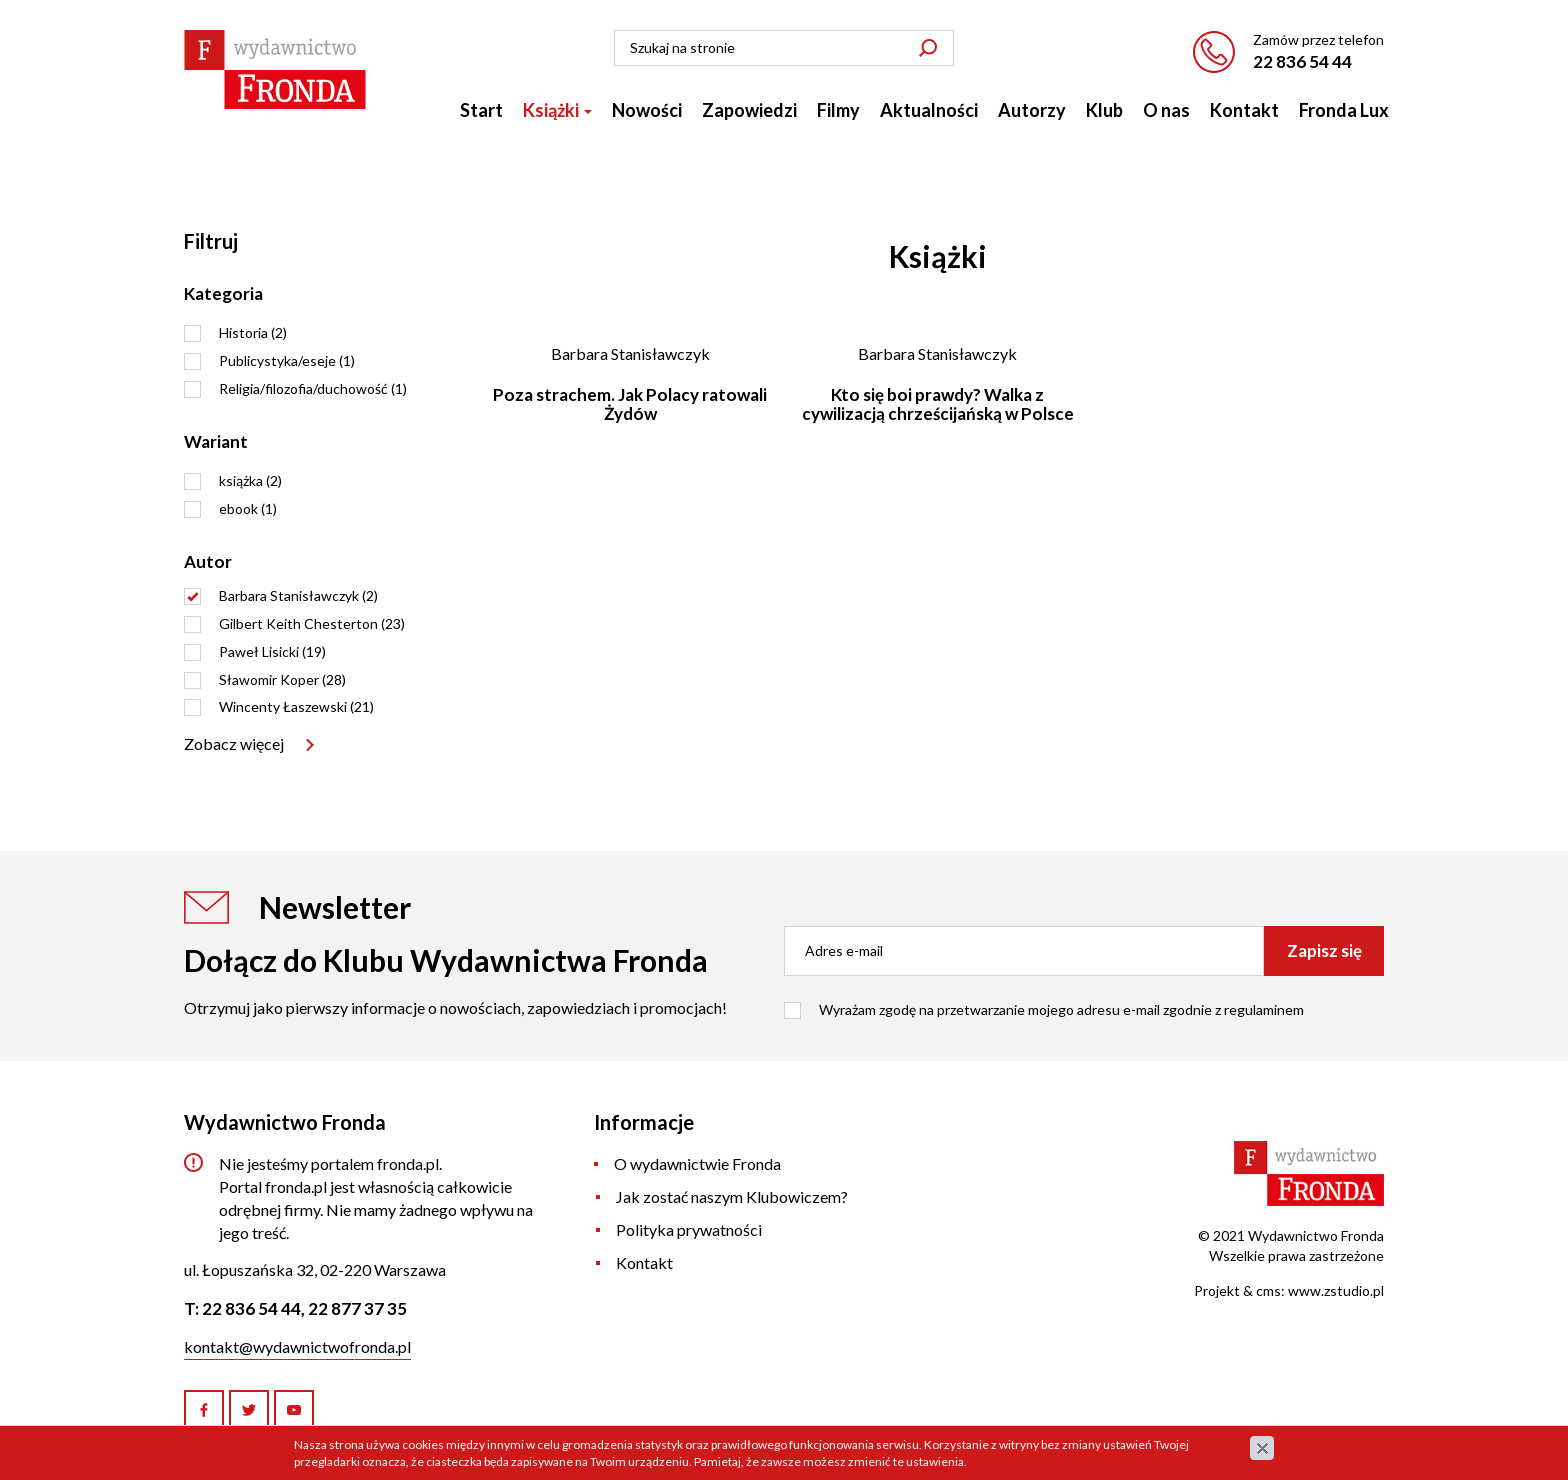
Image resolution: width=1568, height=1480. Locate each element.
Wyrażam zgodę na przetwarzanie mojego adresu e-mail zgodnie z (1061, 1009)
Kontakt (1244, 110)
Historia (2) (253, 332)
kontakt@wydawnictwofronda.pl (297, 1346)
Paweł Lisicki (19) (272, 651)
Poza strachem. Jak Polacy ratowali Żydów (630, 404)
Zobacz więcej (234, 743)
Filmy (838, 110)
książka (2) (250, 480)
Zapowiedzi (749, 110)
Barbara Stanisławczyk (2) (298, 595)
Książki (557, 110)
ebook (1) (248, 508)
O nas (1166, 110)
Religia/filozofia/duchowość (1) (313, 388)
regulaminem (1264, 1009)
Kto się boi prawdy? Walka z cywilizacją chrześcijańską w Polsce (938, 404)
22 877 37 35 (357, 1308)
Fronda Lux (1344, 110)
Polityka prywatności (689, 1229)
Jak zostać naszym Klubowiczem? (732, 1196)
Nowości (647, 110)
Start (481, 110)
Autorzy (1032, 110)
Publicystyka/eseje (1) (287, 360)
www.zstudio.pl (1336, 1290)
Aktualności (929, 110)
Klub (1104, 110)
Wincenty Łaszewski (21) (296, 706)
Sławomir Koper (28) (282, 679)
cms (1268, 1290)
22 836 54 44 (1302, 61)
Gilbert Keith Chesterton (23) (312, 623)
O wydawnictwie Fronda (697, 1163)
